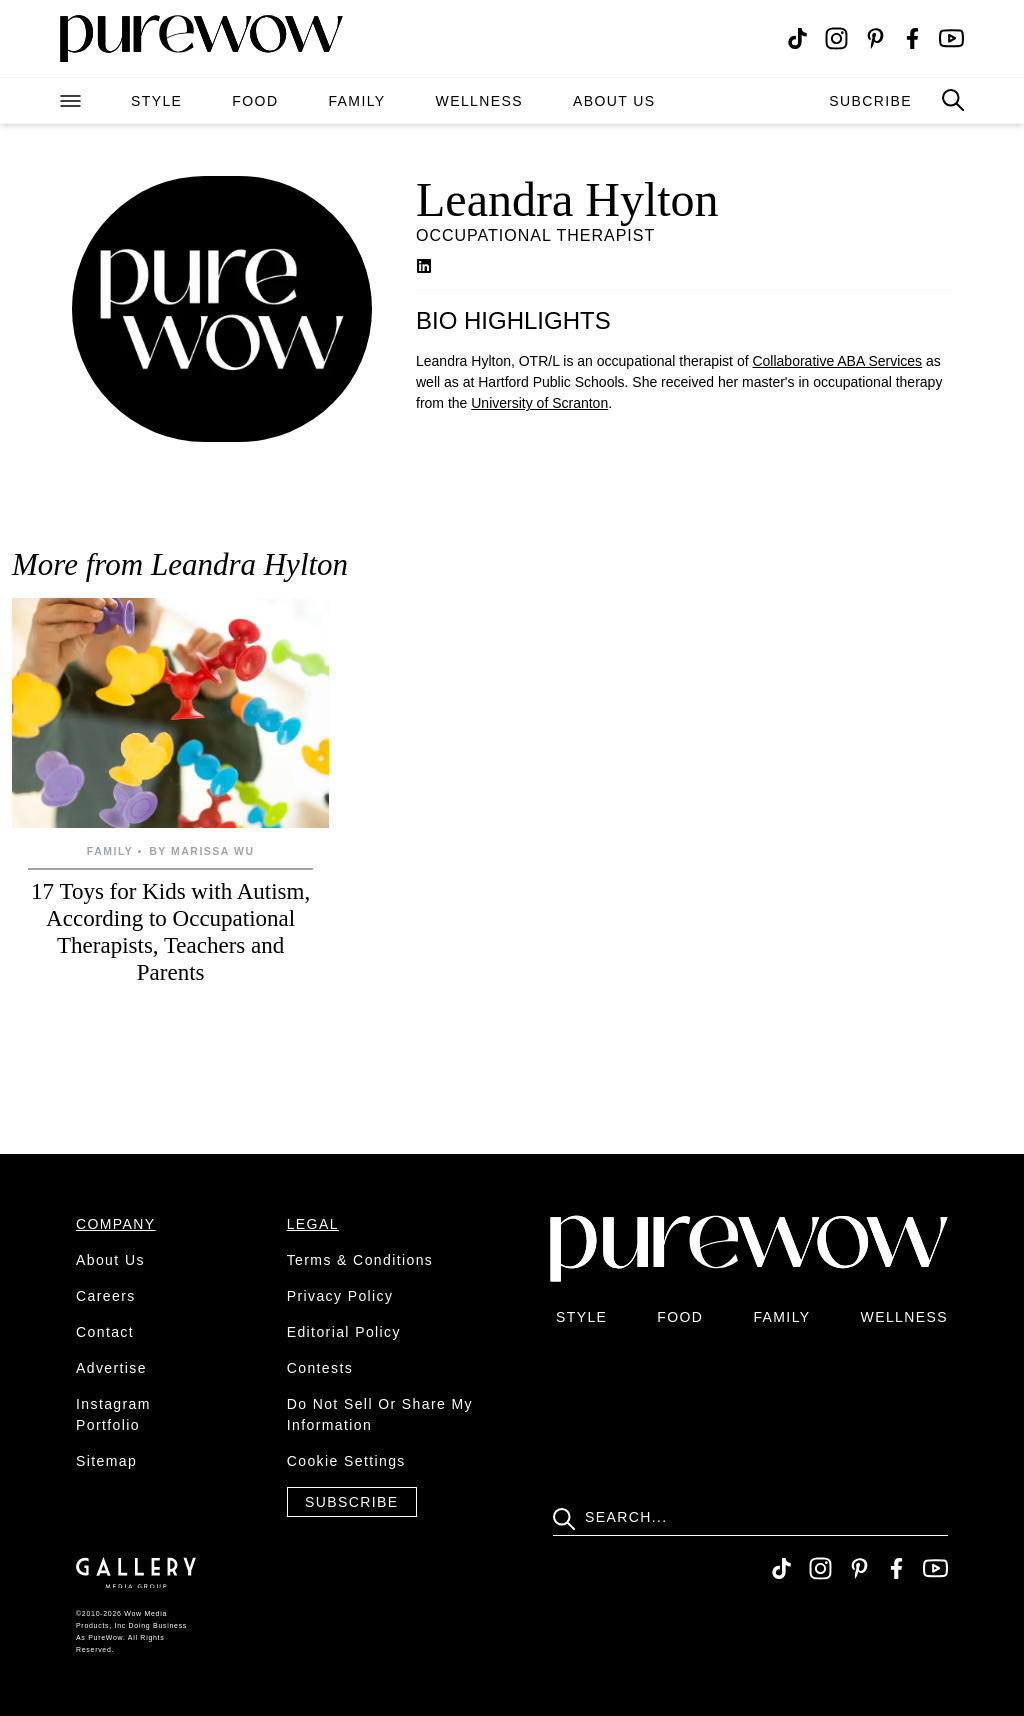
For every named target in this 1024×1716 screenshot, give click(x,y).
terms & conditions (360, 1260)
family (356, 101)
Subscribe (352, 1502)
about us (614, 101)
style (156, 101)
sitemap (106, 1461)
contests (320, 1368)
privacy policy (340, 1296)
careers (106, 1296)
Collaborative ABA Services (837, 361)
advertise (111, 1368)
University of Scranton (539, 403)
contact (105, 1332)
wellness (479, 101)
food (255, 101)
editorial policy (344, 1332)
